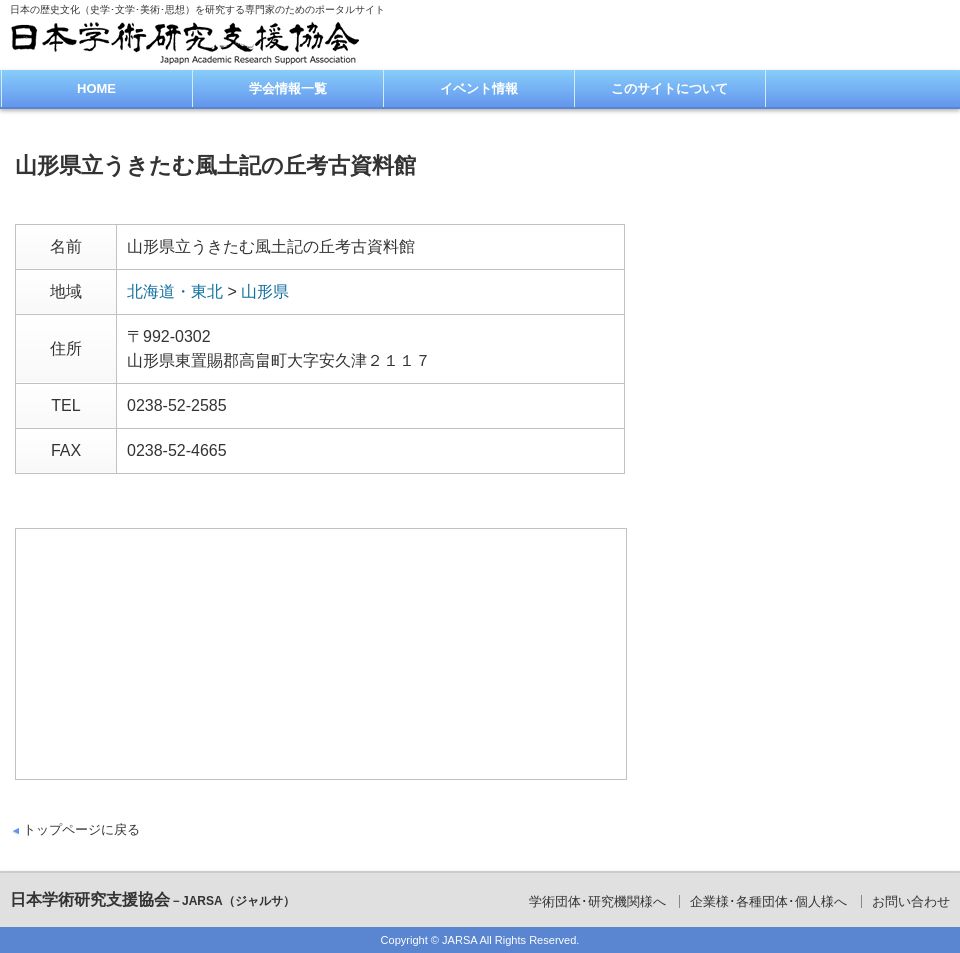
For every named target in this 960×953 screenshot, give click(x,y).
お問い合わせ (911, 901)
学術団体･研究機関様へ (597, 901)
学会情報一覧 (288, 88)
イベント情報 (479, 88)
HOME (96, 88)
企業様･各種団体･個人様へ (768, 901)
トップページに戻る (81, 829)
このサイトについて (669, 88)
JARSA (459, 940)
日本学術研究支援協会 (152, 899)
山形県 (265, 291)
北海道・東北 (175, 291)
